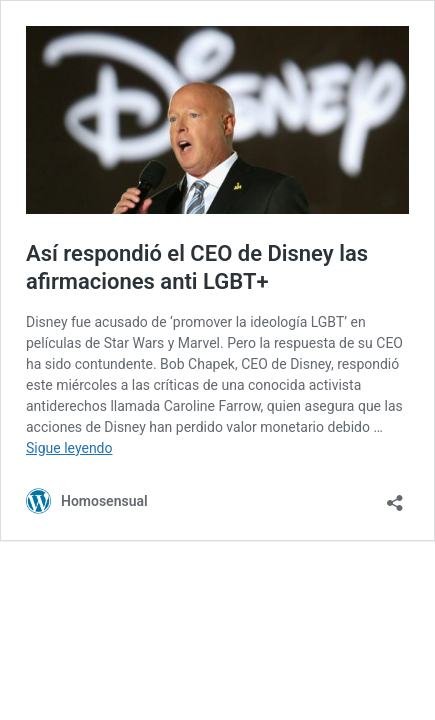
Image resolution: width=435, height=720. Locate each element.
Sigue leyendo (69, 448)
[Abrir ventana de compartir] (395, 496)
